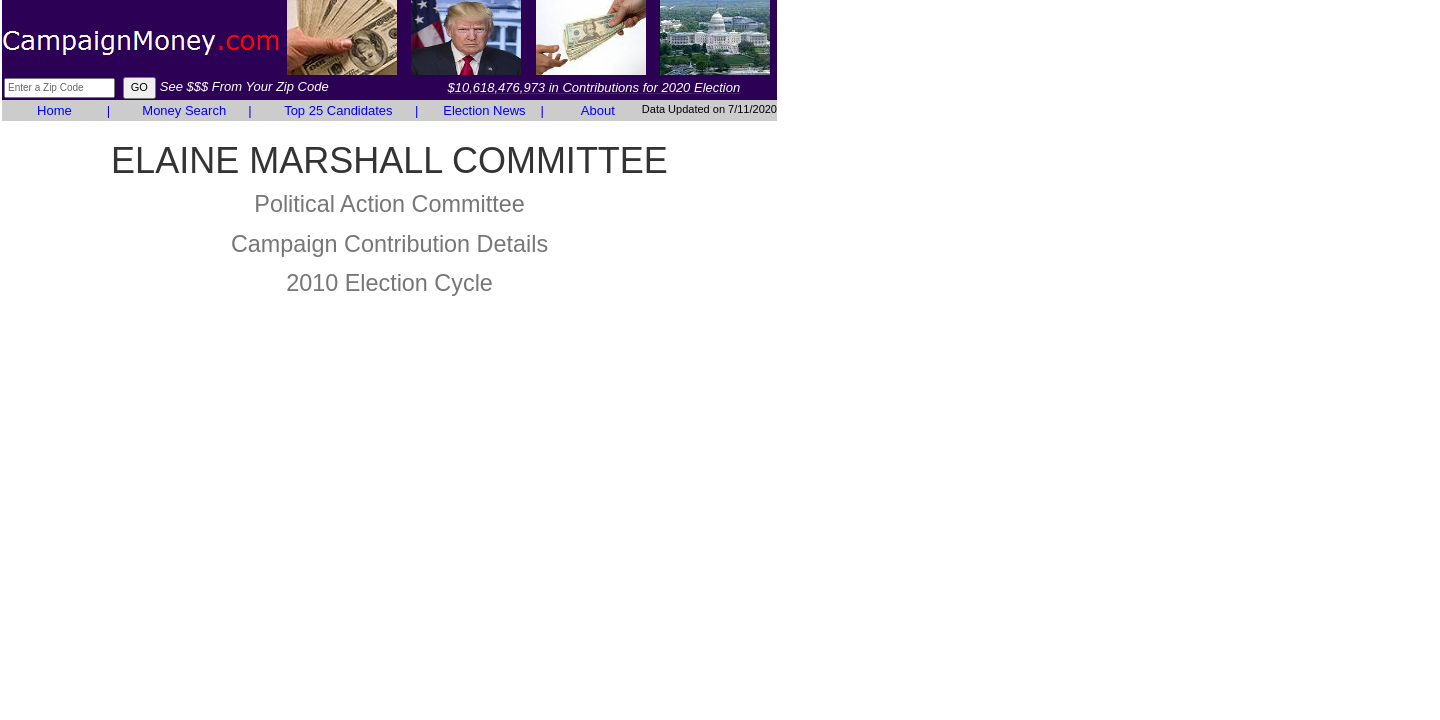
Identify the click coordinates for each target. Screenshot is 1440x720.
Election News (484, 110)
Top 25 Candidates (338, 110)
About (598, 110)
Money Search (184, 110)
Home (54, 110)
